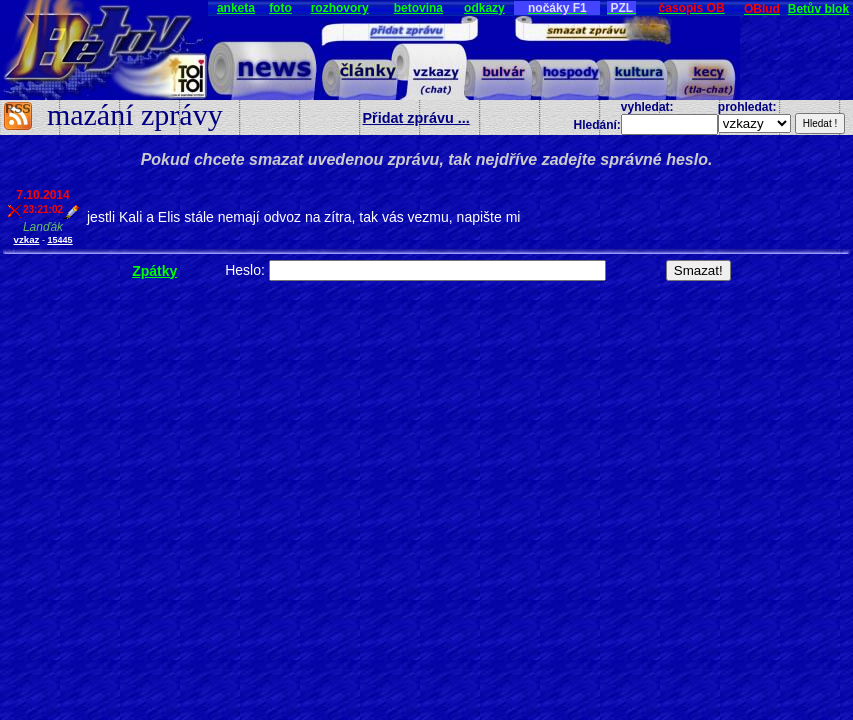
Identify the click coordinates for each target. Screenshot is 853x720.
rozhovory (340, 8)
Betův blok (818, 9)
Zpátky (154, 271)
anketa (236, 8)
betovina (418, 8)
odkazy (484, 8)
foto (280, 8)
